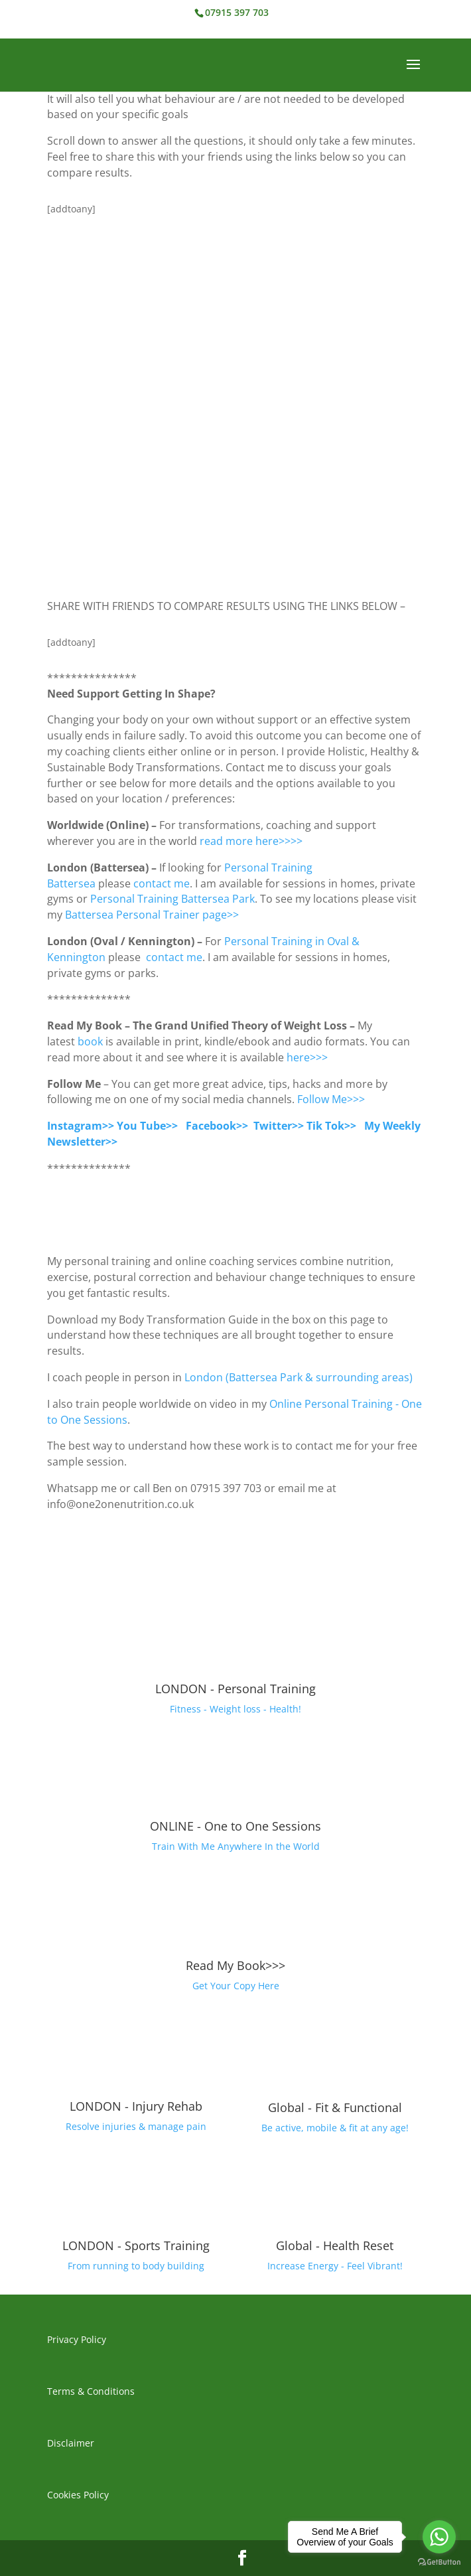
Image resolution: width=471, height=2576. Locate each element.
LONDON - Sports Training (136, 2245)
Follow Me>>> (331, 1099)
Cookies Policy (78, 2494)
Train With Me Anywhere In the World (236, 1846)
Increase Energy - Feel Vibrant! (335, 2265)
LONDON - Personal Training (235, 1689)
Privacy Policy (76, 2339)
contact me (161, 883)
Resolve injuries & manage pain (136, 2126)
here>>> (308, 1057)
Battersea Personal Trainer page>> (153, 914)
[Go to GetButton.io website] (439, 2562)
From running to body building (136, 2265)
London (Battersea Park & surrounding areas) (298, 1377)
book (90, 1041)
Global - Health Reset (334, 2245)
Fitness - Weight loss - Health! (235, 1709)
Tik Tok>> (331, 1125)
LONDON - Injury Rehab (136, 2106)
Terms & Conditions (91, 2391)
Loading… (235, 401)
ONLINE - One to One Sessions (235, 1826)
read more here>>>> (251, 841)
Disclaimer (70, 2443)
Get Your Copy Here (235, 1985)
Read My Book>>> (235, 1965)
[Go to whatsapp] (439, 2536)
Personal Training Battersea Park (172, 898)
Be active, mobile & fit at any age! (335, 2127)
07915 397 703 (237, 12)
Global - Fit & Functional (335, 2107)
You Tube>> (147, 1125)
